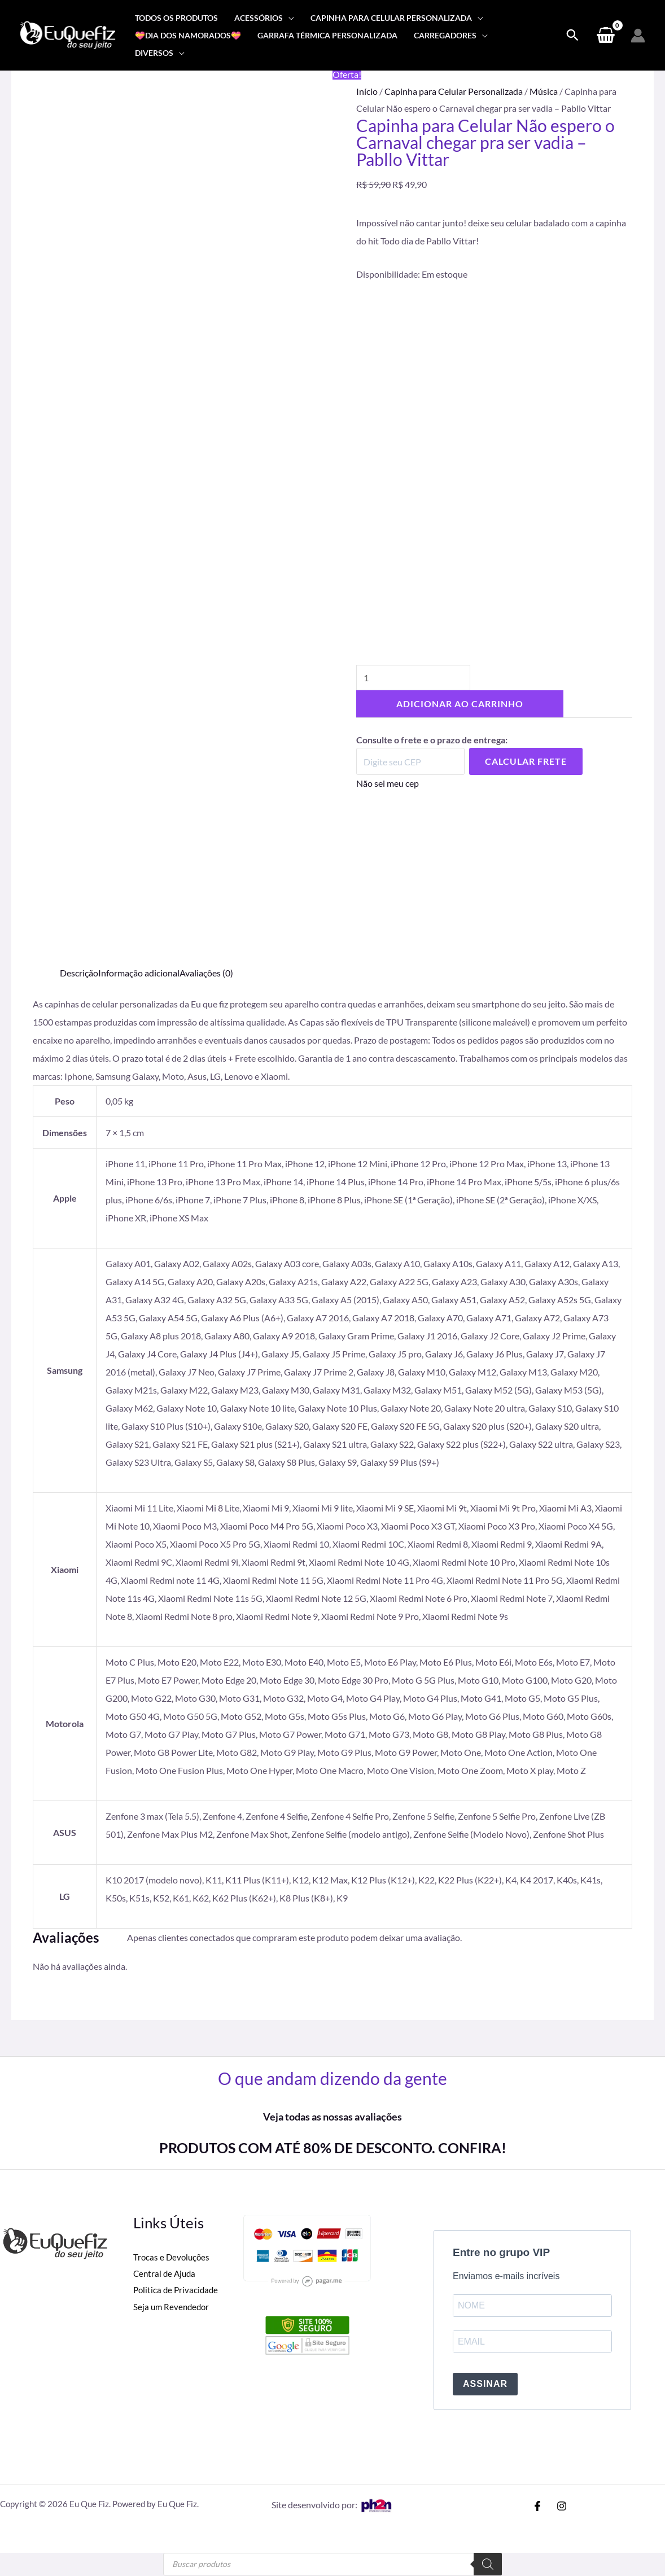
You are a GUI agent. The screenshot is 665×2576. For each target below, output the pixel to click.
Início (367, 91)
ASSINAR (485, 2385)
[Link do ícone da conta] (638, 35)
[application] (288, 18)
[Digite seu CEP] (410, 755)
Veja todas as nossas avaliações (332, 2116)
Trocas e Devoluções (172, 2256)
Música (544, 91)
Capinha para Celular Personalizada (453, 91)
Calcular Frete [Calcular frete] (526, 755)
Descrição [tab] (79, 972)
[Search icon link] (572, 35)
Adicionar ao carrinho (459, 697)
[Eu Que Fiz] (68, 34)
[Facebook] (537, 2506)
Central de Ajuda (166, 2273)
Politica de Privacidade (177, 2290)
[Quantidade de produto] (413, 671)
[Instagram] (562, 2506)
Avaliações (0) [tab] (206, 972)
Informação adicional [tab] (139, 972)
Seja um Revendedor (172, 2307)
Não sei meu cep (387, 777)
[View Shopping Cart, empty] (605, 35)
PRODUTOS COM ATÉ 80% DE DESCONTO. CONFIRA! (332, 2148)
